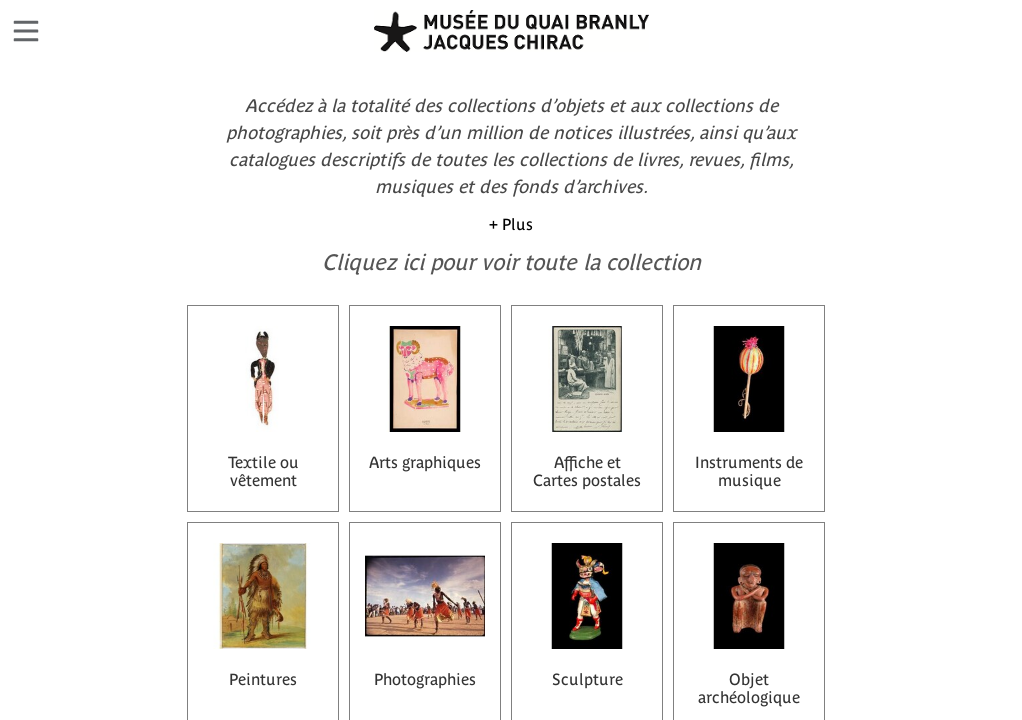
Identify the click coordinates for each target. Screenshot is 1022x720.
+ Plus (511, 224)
